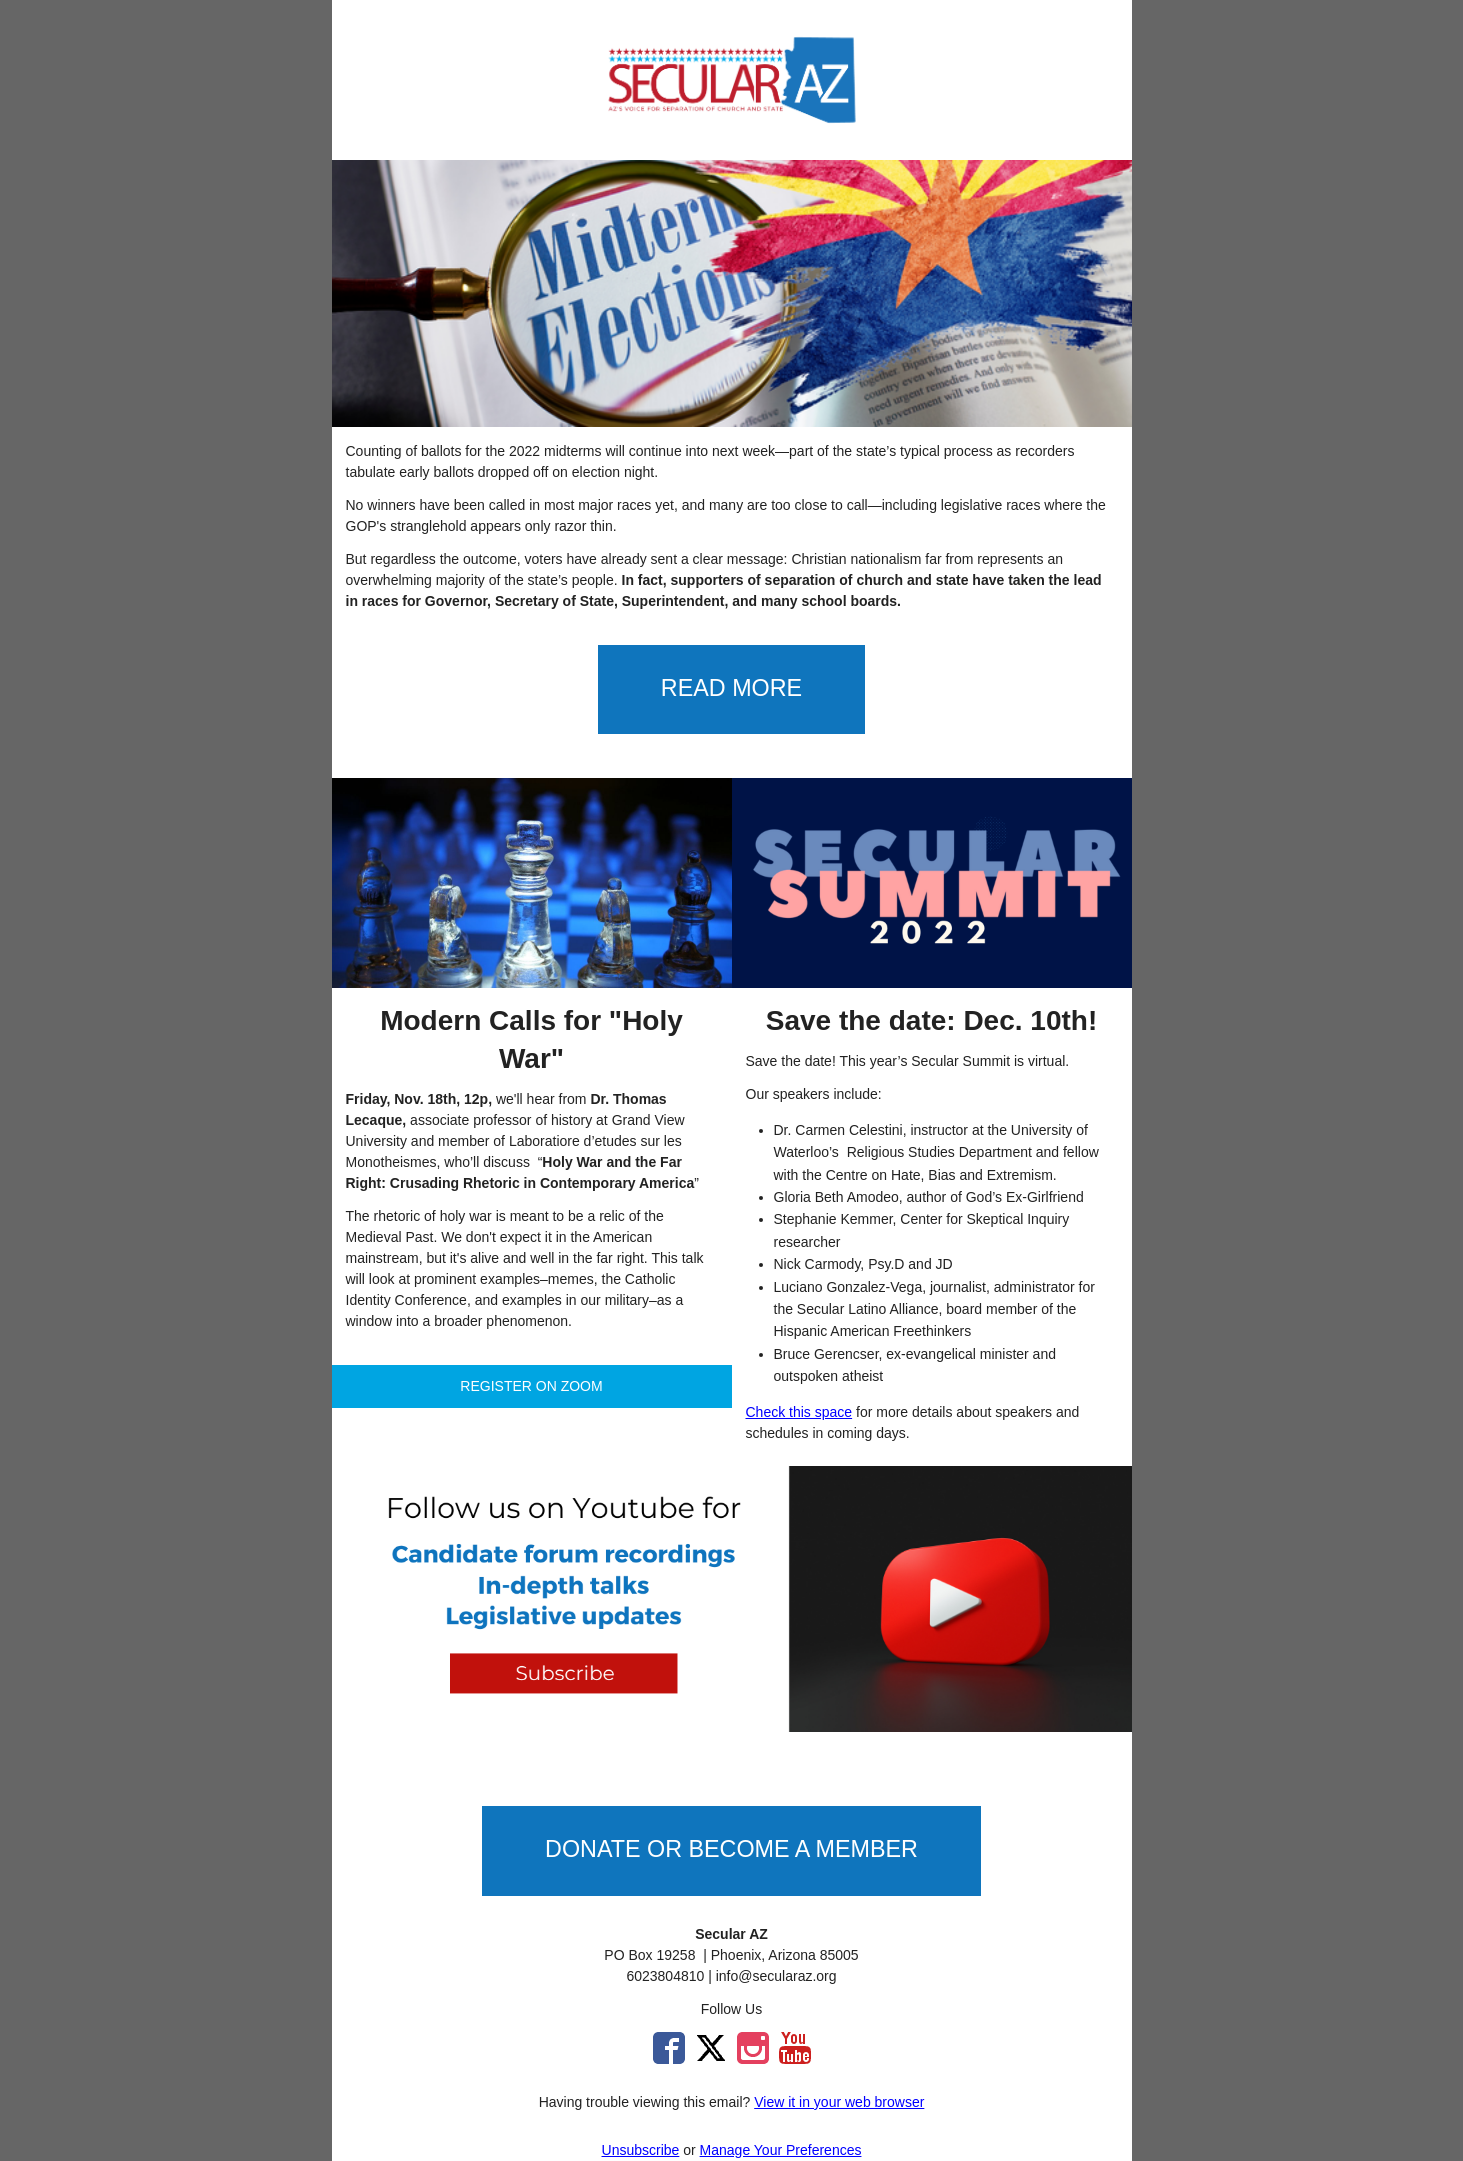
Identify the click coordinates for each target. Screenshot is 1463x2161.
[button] (732, 689)
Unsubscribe (641, 2150)
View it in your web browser (839, 2102)
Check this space (799, 1412)
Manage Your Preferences (781, 2150)
